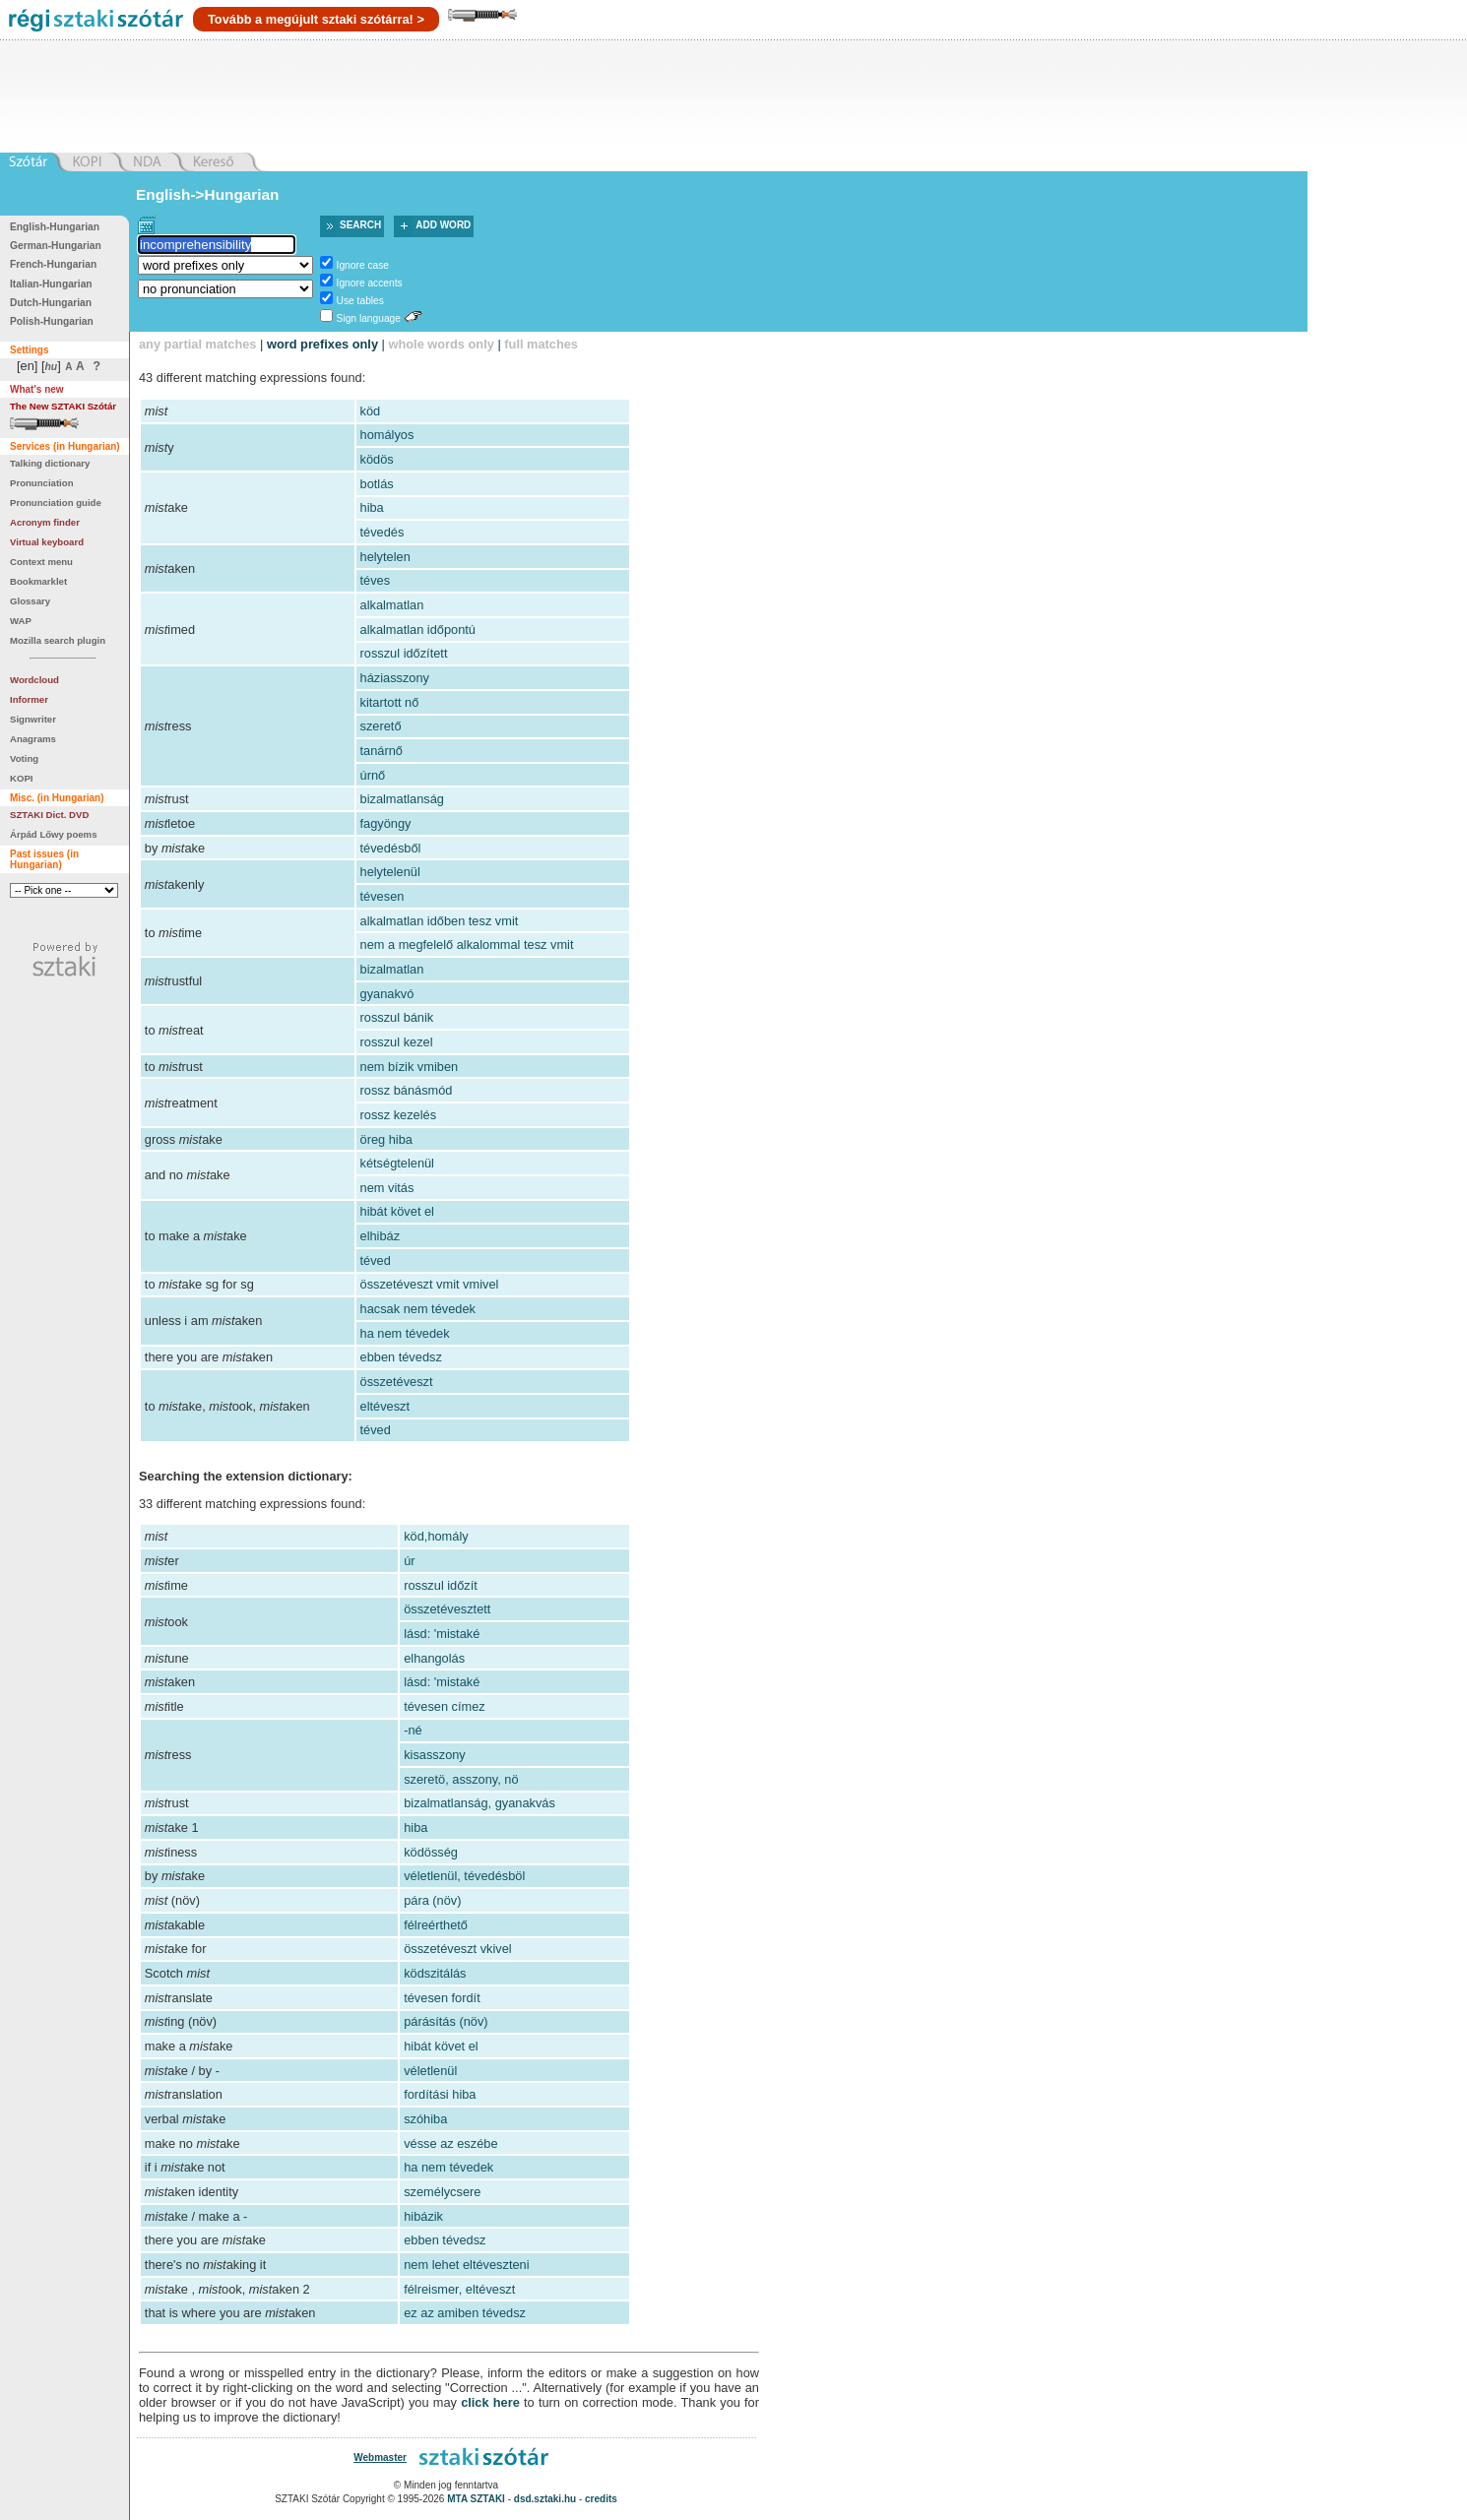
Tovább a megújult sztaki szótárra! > (316, 19)
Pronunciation (42, 482)
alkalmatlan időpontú (418, 629)
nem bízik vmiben (409, 1066)
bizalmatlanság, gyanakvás (479, 1803)
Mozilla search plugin (57, 640)
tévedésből (390, 848)
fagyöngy (386, 823)
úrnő (373, 775)
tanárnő (381, 750)
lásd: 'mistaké (441, 1633)
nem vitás (387, 1187)
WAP (21, 620)
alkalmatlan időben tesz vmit (439, 921)
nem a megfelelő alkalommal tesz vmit (467, 944)
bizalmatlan (392, 969)
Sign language (369, 318)
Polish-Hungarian (52, 321)
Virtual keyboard (47, 541)
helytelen (385, 556)
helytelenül (390, 871)
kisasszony (435, 1754)
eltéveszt (385, 1406)
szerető (381, 726)
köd (370, 411)
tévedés (382, 532)
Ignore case (363, 265)
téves (375, 580)
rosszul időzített (404, 653)
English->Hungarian (208, 194)
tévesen (382, 896)
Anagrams (33, 738)
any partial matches (198, 344)
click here (490, 2402)
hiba (372, 507)
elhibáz (380, 1235)
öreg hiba (386, 1139)
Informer (29, 699)
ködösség (431, 1852)
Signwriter (33, 719)
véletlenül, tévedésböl (464, 1875)
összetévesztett (447, 1609)
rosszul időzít (441, 1585)
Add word (443, 225)
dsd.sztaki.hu (545, 2498)
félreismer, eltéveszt (459, 2289)
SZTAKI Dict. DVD (49, 814)
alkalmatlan (392, 605)
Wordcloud (34, 679)
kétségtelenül (397, 1163)
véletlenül (430, 2070)
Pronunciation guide (55, 502)
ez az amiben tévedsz (465, 2312)
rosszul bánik (397, 1017)
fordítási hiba (440, 2094)
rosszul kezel (396, 1042)
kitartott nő (389, 702)
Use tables (360, 300)
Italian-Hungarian (51, 284)
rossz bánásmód (406, 1090)
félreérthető (436, 1925)
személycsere (442, 2191)
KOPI (21, 778)
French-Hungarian (53, 264)
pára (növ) (432, 1900)
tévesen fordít (442, 1997)
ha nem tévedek (405, 1333)
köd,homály (436, 1536)
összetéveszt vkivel (458, 1948)
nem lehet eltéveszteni (466, 2264)
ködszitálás (435, 1973)
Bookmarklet (38, 581)
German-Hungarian (55, 245)
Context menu (41, 561)
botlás (377, 483)
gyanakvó (387, 993)
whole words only (440, 344)
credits (601, 2498)
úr (409, 1560)
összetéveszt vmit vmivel (429, 1284)
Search (360, 225)
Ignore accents (370, 283)
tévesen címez (444, 1706)
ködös (377, 459)
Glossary (30, 601)
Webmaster (380, 2457)
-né (413, 1730)
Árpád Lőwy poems (53, 834)
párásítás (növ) (445, 2021)
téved (375, 1260)
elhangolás (434, 1658)
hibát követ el (397, 1211)
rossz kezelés (398, 1114)
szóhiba (425, 2118)
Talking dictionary (50, 463)
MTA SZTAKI (476, 2498)
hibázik (423, 2216)
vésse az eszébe (450, 2143)
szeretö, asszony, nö (461, 1779)
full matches (541, 344)
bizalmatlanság (402, 798)
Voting (24, 758)
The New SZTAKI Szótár (63, 406)
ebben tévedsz (401, 1357)
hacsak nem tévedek (418, 1308)
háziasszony (394, 677)
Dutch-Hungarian (51, 302)
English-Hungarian (54, 226)
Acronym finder (45, 522)
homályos (387, 434)
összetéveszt (396, 1381)
